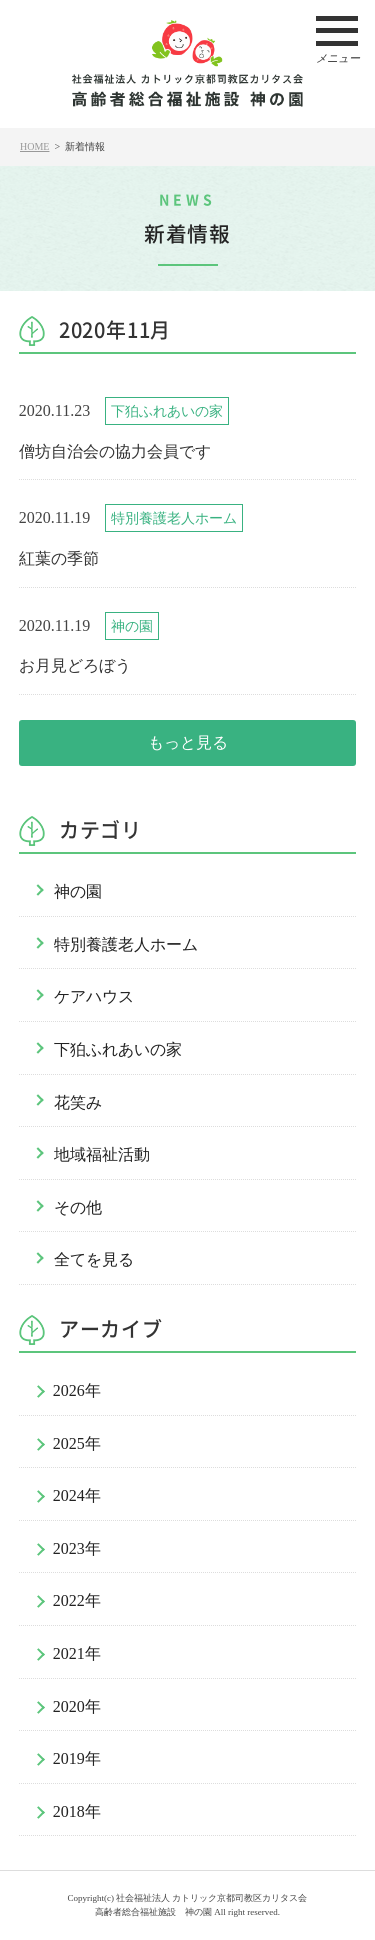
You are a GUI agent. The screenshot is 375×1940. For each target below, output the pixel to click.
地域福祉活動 (102, 1154)
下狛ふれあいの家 (118, 1049)
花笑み (78, 1102)
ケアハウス (94, 996)
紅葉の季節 (59, 558)
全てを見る (94, 1259)
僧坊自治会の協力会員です (115, 451)
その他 (78, 1207)
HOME (34, 146)
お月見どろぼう (75, 665)
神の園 (78, 891)
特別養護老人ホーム (126, 944)
